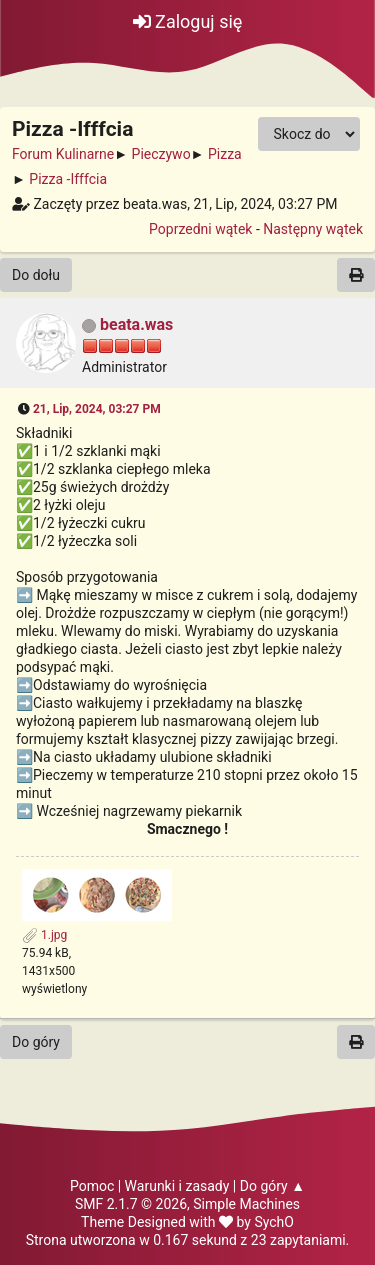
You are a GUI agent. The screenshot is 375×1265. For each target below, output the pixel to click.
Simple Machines (246, 1204)
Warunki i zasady (177, 1186)
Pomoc (92, 1186)
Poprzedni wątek (200, 229)
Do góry (36, 1042)
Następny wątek (313, 229)
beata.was (136, 324)
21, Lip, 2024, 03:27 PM (97, 409)
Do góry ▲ (272, 1186)
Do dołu (36, 275)
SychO (274, 1222)
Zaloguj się (188, 21)
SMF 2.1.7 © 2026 (131, 1204)
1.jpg (44, 935)
